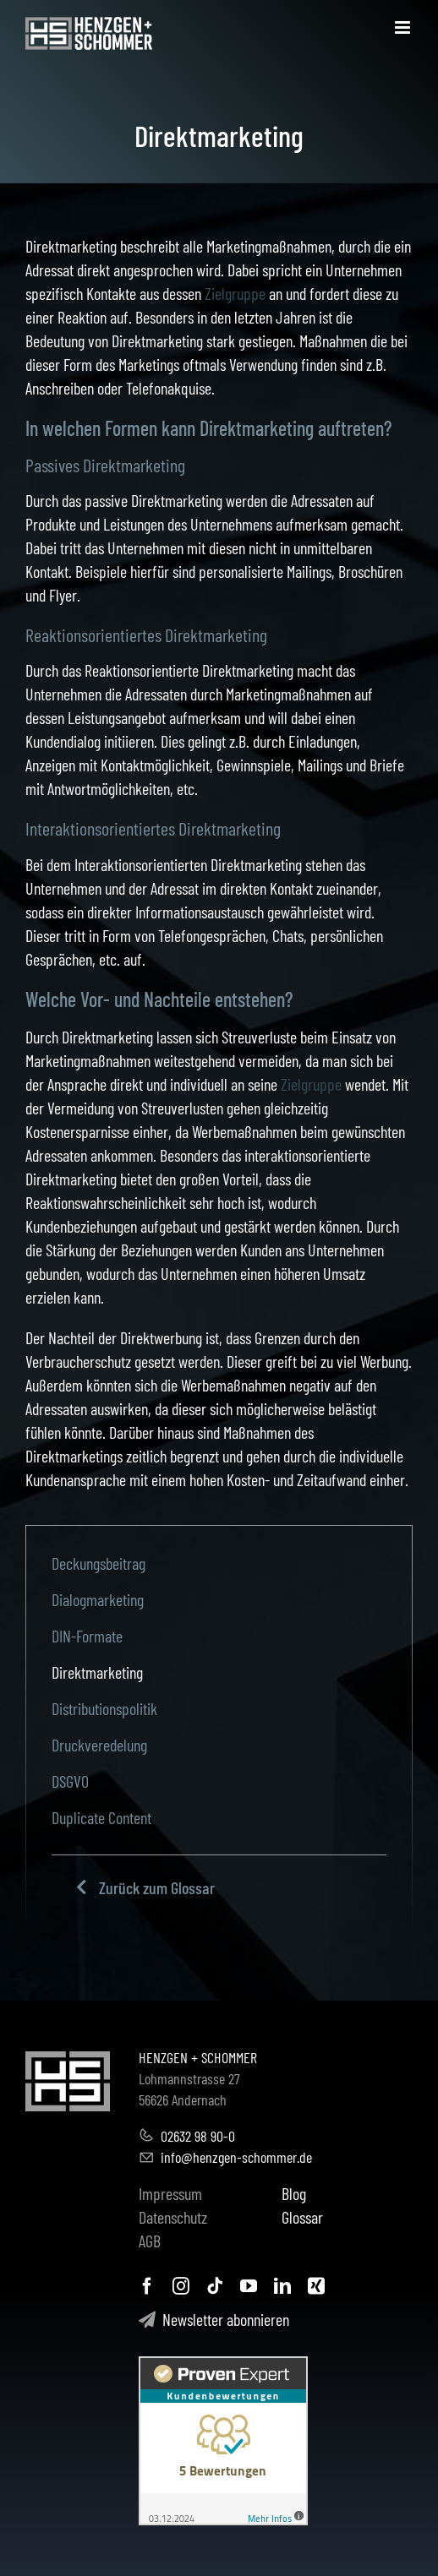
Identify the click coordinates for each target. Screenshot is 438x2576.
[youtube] (248, 2286)
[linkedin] (282, 2286)
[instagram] (180, 2286)
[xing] (316, 2286)
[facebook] (147, 2286)
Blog (294, 2193)
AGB (150, 2240)
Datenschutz (173, 2217)
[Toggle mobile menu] (404, 27)
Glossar (302, 2217)
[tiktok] (214, 2286)
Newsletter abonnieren (214, 2319)
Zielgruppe (235, 293)
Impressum (170, 2193)
